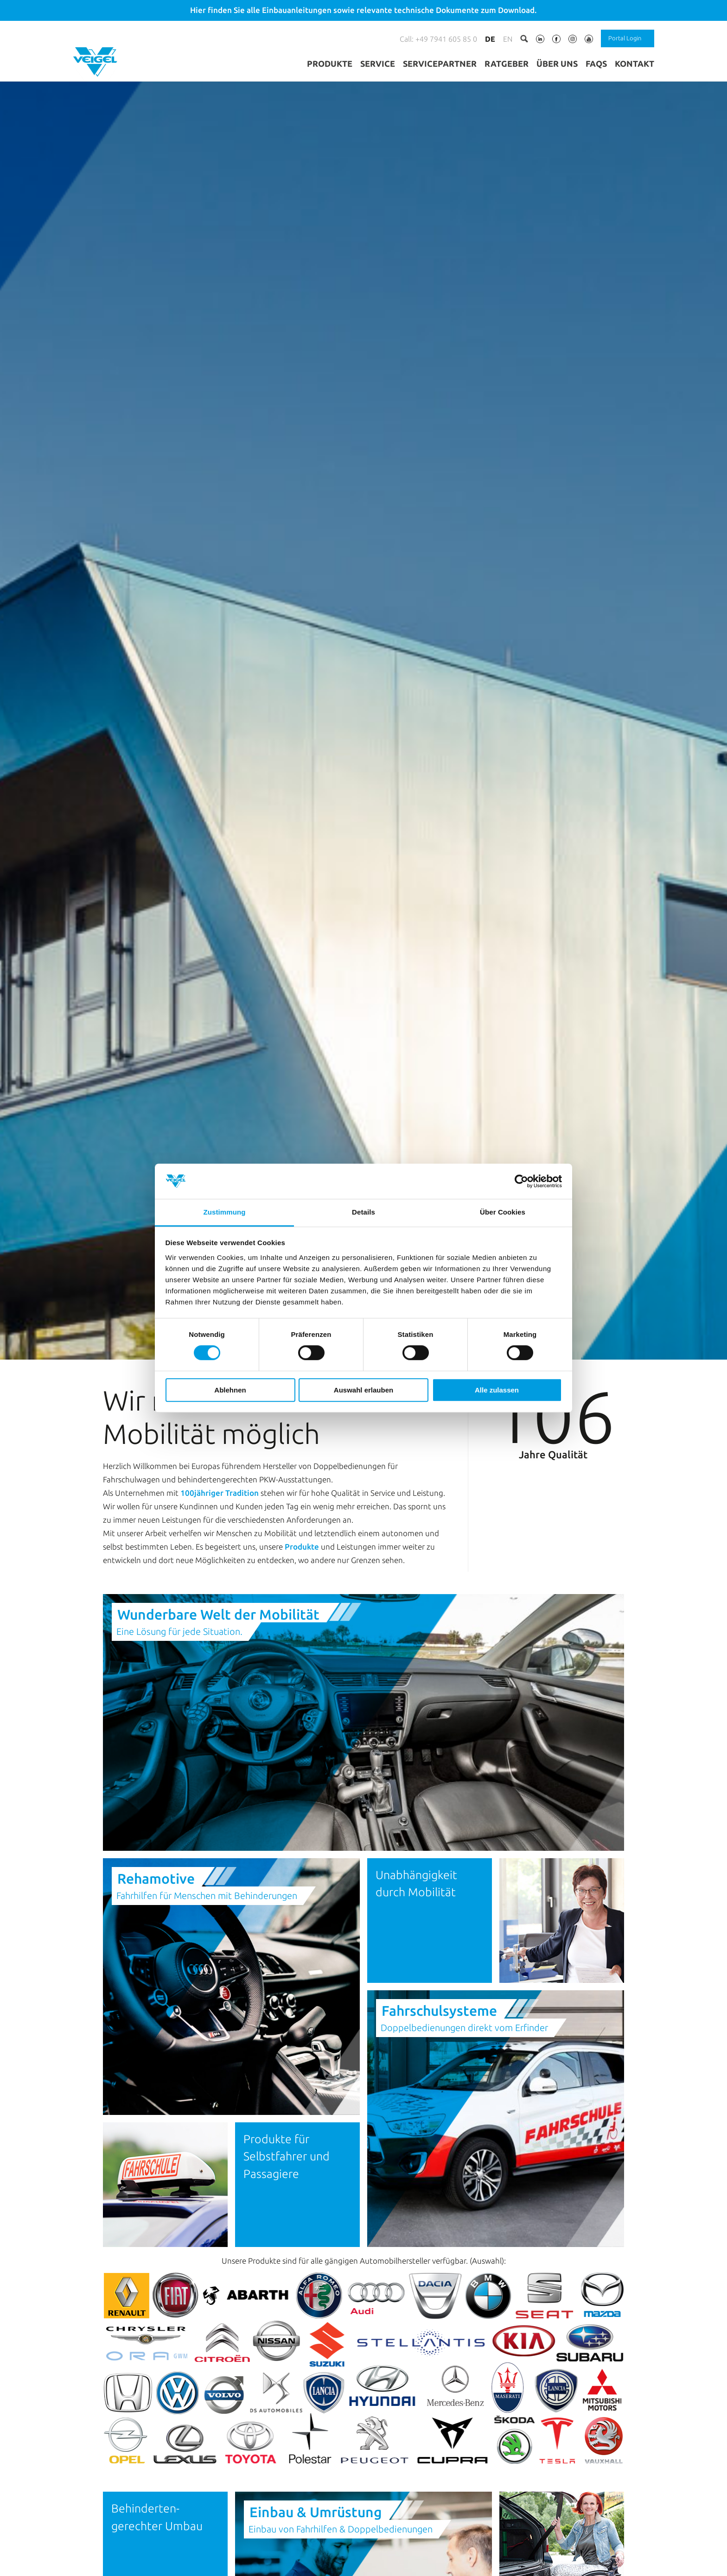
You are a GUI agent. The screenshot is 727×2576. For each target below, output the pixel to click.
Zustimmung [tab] (225, 1212)
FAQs (596, 63)
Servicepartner (440, 63)
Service (377, 63)
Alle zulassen (497, 1390)
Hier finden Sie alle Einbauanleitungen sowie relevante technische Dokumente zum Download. (363, 10)
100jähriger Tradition (219, 1627)
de (490, 39)
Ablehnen (230, 1390)
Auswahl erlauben (363, 1390)
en (507, 39)
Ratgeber (507, 63)
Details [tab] (363, 1212)
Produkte (329, 63)
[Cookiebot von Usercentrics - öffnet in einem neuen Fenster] (521, 1181)
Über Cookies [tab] (502, 1212)
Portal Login (624, 38)
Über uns (557, 63)
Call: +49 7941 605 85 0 (438, 39)
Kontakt (634, 63)
